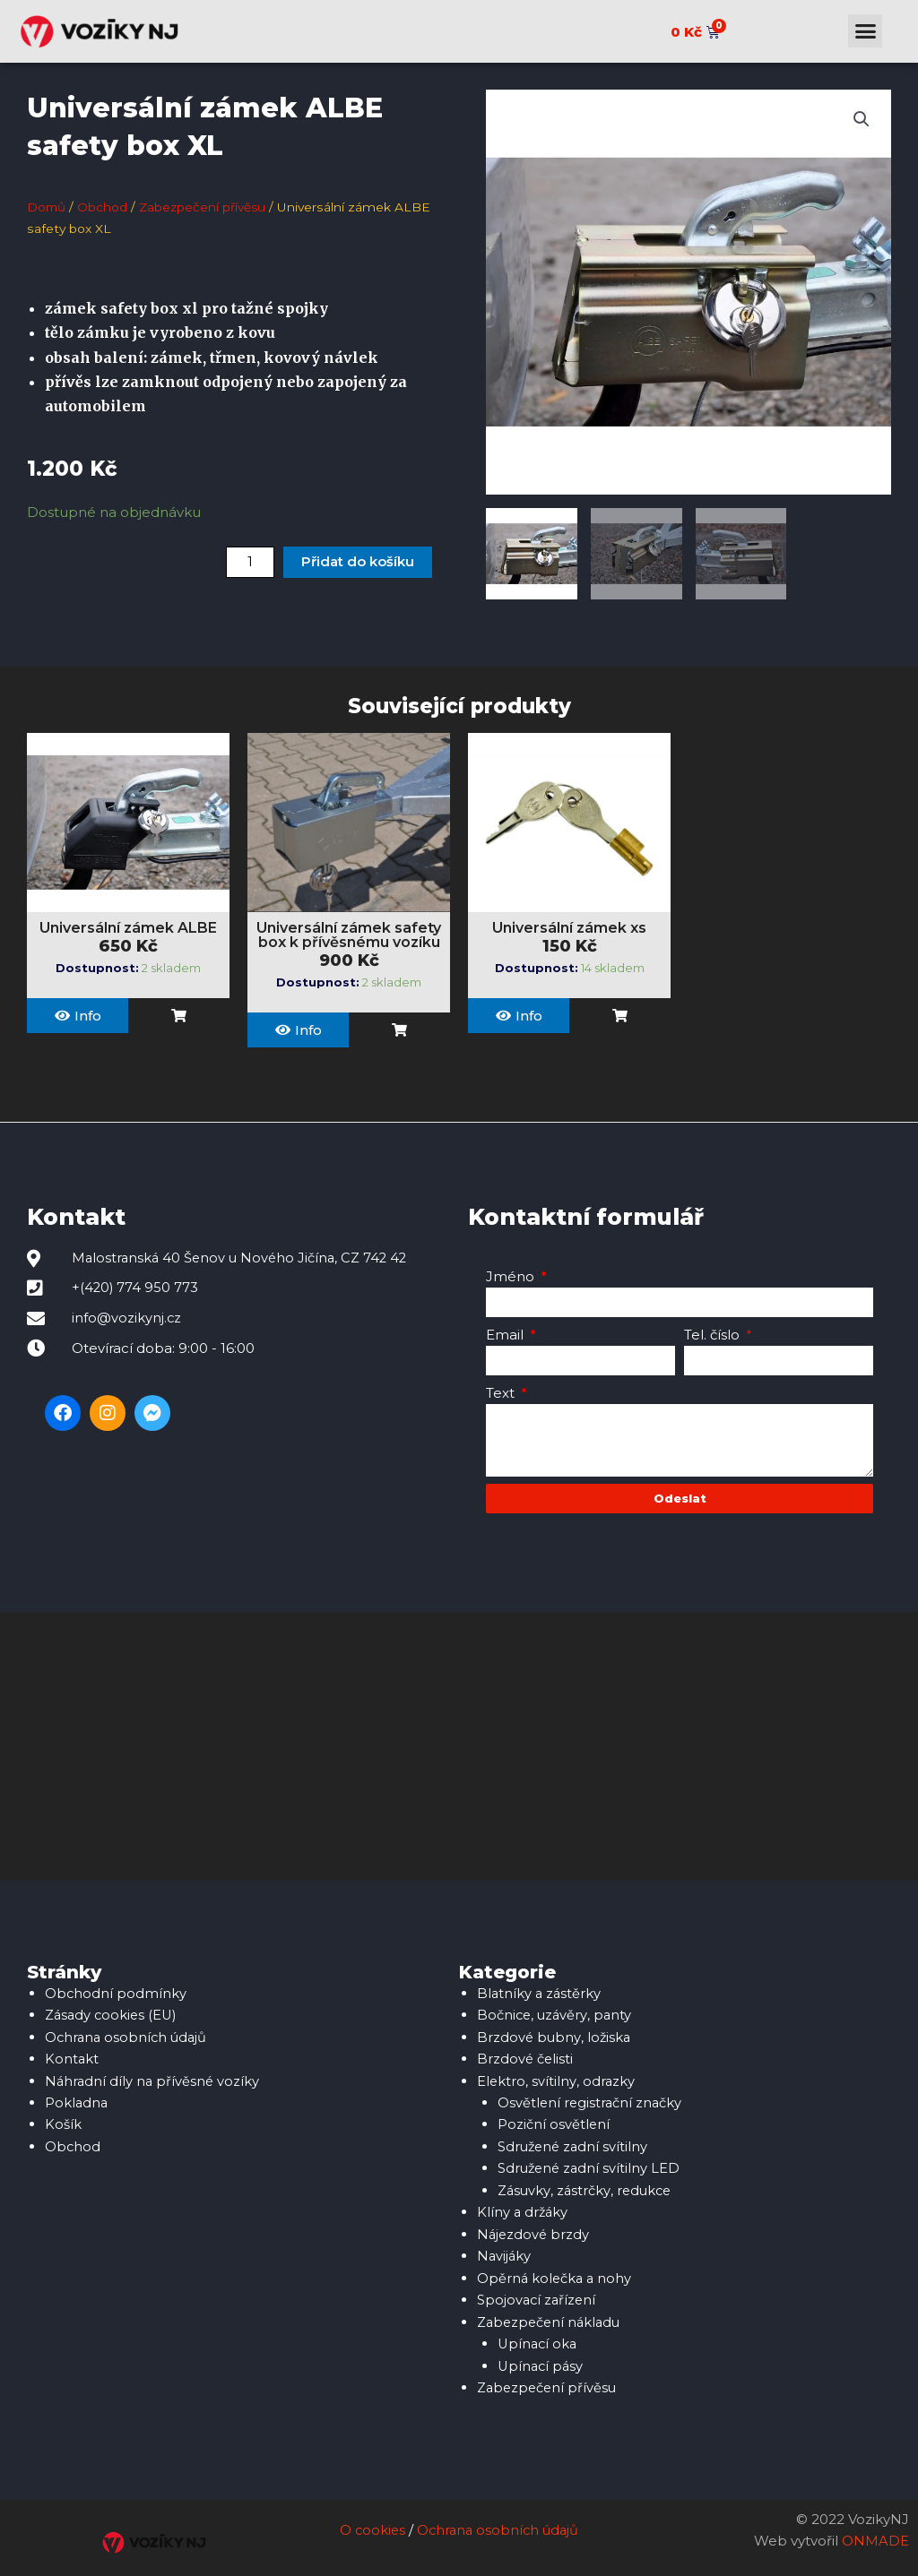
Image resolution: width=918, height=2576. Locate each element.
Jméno (512, 1276)
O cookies (369, 2521)
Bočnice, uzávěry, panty (556, 2014)
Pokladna (77, 2100)
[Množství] (250, 561)
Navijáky (505, 2251)
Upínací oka (539, 2337)
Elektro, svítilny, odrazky (556, 2079)
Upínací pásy (542, 2358)
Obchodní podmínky (116, 1993)
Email (506, 1334)
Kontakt (72, 2057)
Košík (63, 2122)
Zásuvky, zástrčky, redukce (586, 2186)
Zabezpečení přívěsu (206, 207)
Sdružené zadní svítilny (575, 2143)
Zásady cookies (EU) (113, 2014)
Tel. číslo (713, 1334)
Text (502, 1392)
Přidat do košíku (357, 561)
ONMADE (875, 2532)
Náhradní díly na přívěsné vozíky (154, 2079)
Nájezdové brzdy (534, 2229)
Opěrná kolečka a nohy (556, 2272)
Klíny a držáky (523, 2208)
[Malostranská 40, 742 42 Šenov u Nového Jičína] (459, 1746)
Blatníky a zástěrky (540, 1993)
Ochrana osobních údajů (128, 2036)
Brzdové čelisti (526, 2057)
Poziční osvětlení (554, 2122)
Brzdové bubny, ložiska (555, 2036)
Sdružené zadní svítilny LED (591, 2165)
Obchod (104, 207)
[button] (865, 31)
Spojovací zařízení (538, 2294)
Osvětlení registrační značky (591, 2100)
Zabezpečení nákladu (551, 2315)
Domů (47, 207)
